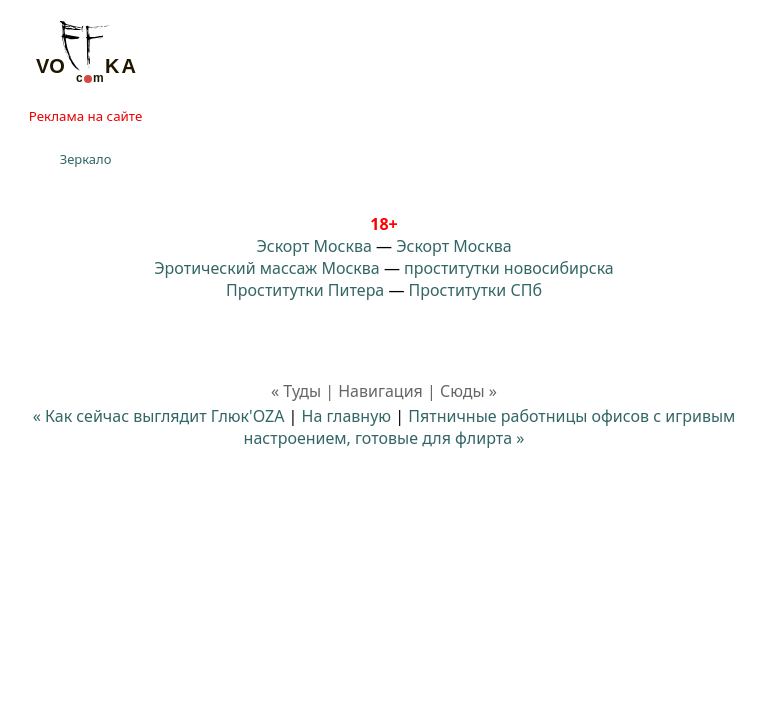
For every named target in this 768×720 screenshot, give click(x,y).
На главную (347, 416)
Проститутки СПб (475, 290)
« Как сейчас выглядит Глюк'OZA (159, 416)
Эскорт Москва (313, 246)
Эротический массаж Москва (266, 268)
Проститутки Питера (305, 290)
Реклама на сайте (85, 116)
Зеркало (86, 159)
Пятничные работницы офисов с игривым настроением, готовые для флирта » (490, 427)
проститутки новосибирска (509, 268)
